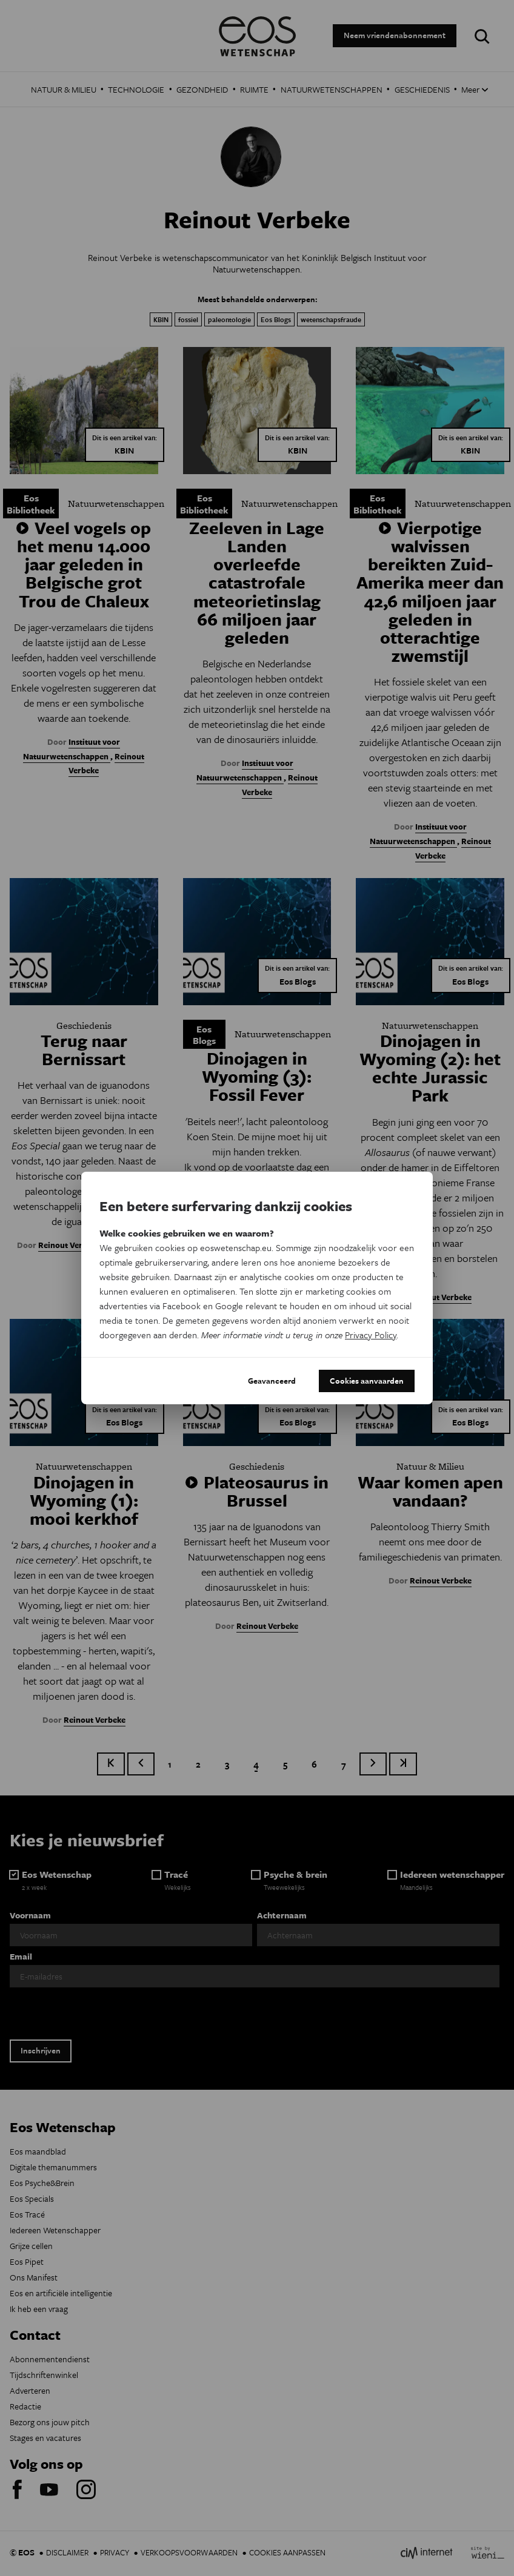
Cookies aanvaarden (367, 1381)
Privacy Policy (370, 1334)
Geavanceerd (272, 1381)
